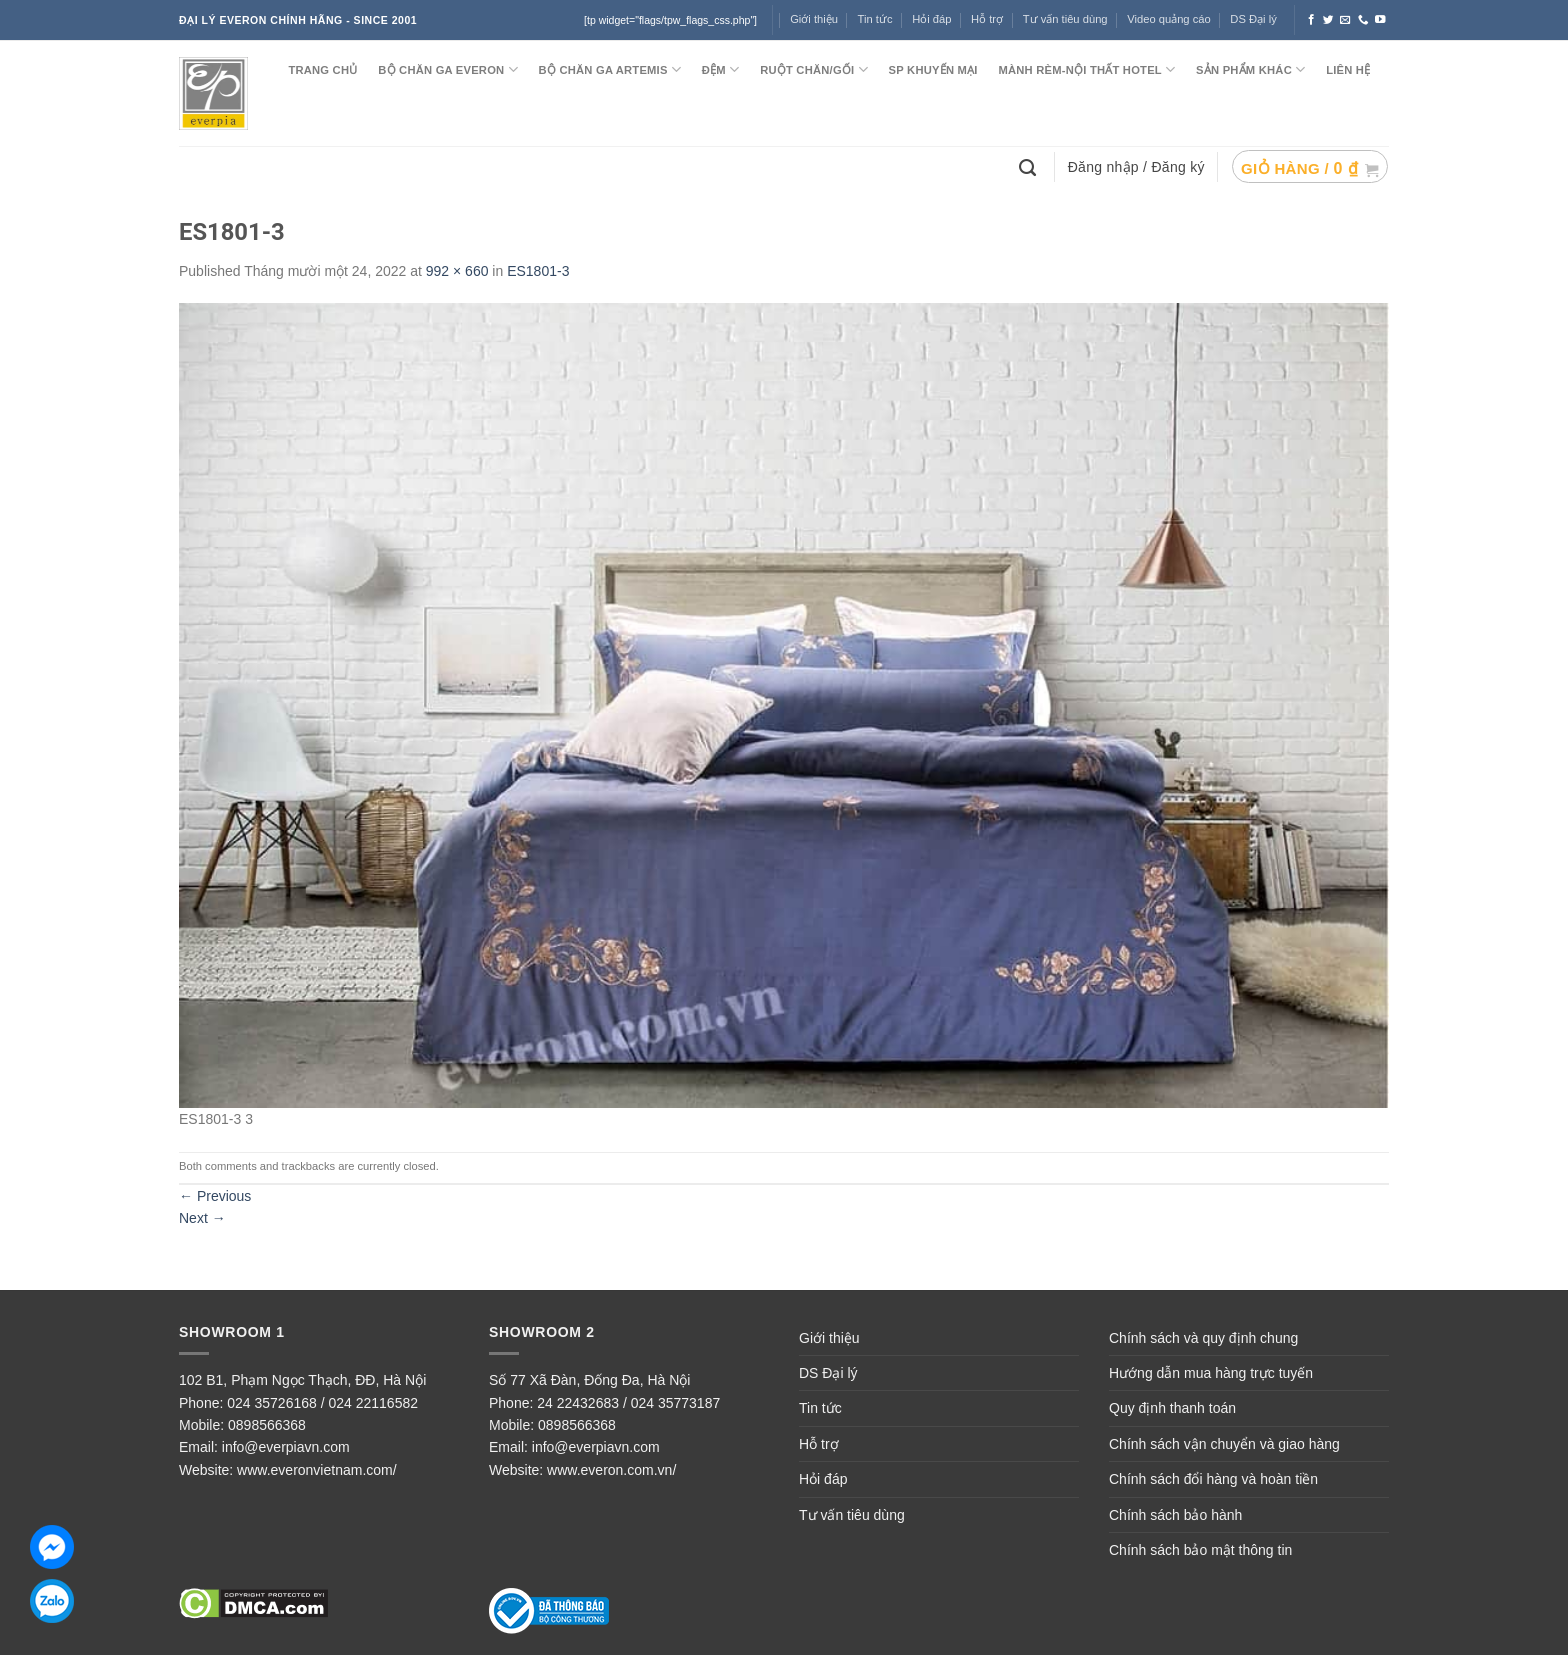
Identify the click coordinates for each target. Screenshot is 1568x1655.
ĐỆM (721, 69)
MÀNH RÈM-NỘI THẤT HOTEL (1086, 69)
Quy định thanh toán (1172, 1408)
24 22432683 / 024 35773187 (628, 1403)
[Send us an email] (1345, 20)
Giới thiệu (814, 19)
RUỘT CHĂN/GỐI (814, 69)
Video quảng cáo (1169, 19)
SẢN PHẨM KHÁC (1250, 69)
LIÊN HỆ (1348, 70)
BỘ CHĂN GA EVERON (448, 69)
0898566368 (267, 1425)
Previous (215, 1196)
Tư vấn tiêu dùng (1065, 19)
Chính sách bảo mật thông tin (1200, 1550)
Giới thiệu (829, 1338)
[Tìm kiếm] (1030, 166)
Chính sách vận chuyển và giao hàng (1224, 1444)
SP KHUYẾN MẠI (933, 70)
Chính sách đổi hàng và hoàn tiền (1213, 1479)
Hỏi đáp (931, 19)
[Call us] (1363, 20)
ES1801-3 (538, 271)
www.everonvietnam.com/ (317, 1470)
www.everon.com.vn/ (611, 1470)
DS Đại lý (1253, 19)
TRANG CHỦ (322, 70)
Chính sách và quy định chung (1203, 1338)
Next (202, 1218)
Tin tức (875, 19)
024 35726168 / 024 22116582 (322, 1403)
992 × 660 (457, 271)
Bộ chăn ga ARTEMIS (610, 69)
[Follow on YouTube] (1380, 20)
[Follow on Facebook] (1311, 20)
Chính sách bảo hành (1175, 1515)
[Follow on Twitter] (1328, 20)
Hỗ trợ (987, 19)
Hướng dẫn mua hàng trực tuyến (1211, 1373)
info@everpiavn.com (286, 1447)
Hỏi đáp (823, 1479)
